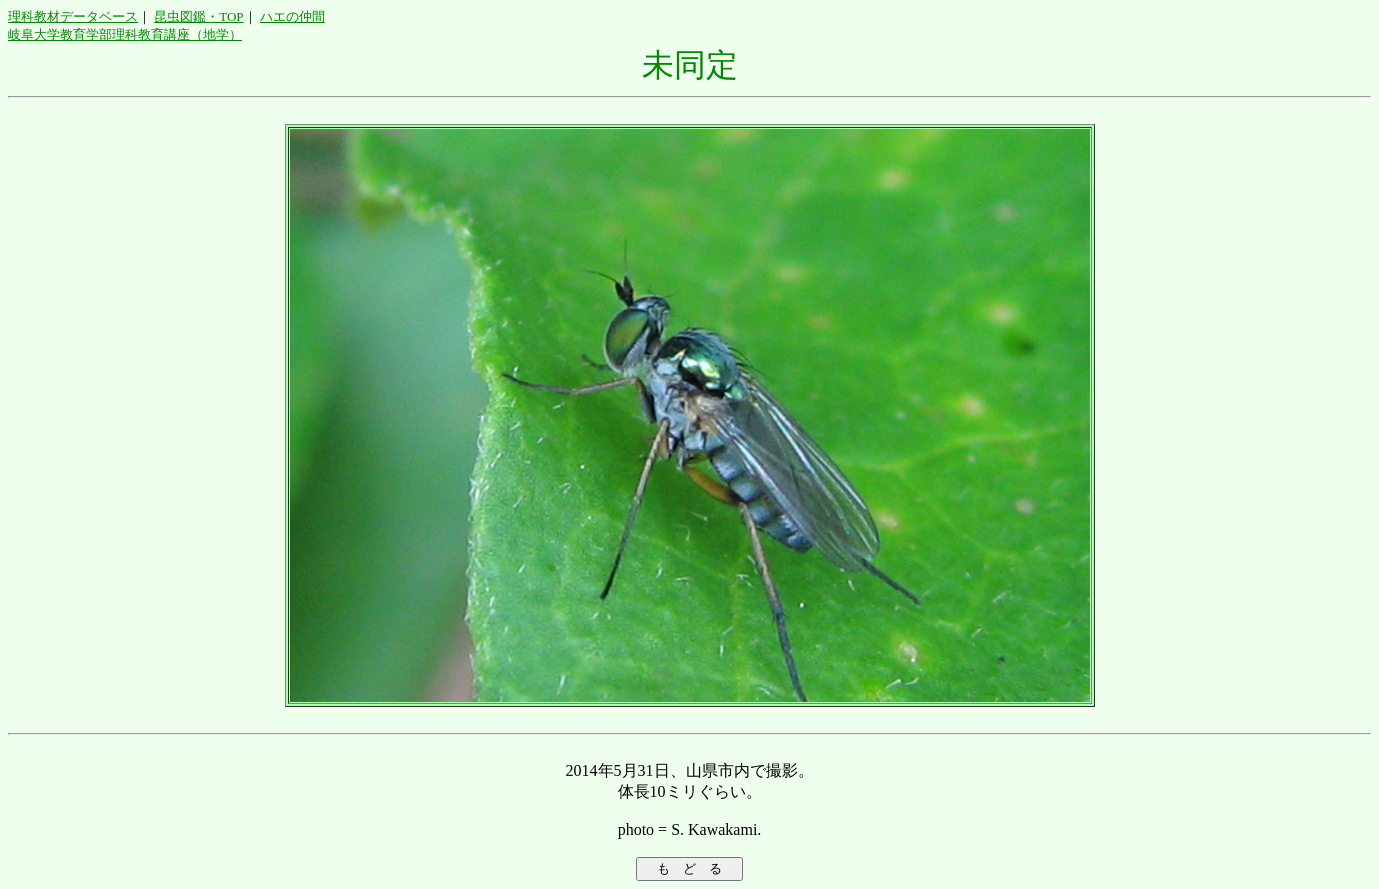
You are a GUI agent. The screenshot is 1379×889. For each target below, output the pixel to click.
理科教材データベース (73, 16)
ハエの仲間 (292, 16)
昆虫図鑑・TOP (198, 16)
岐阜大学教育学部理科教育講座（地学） (125, 34)
